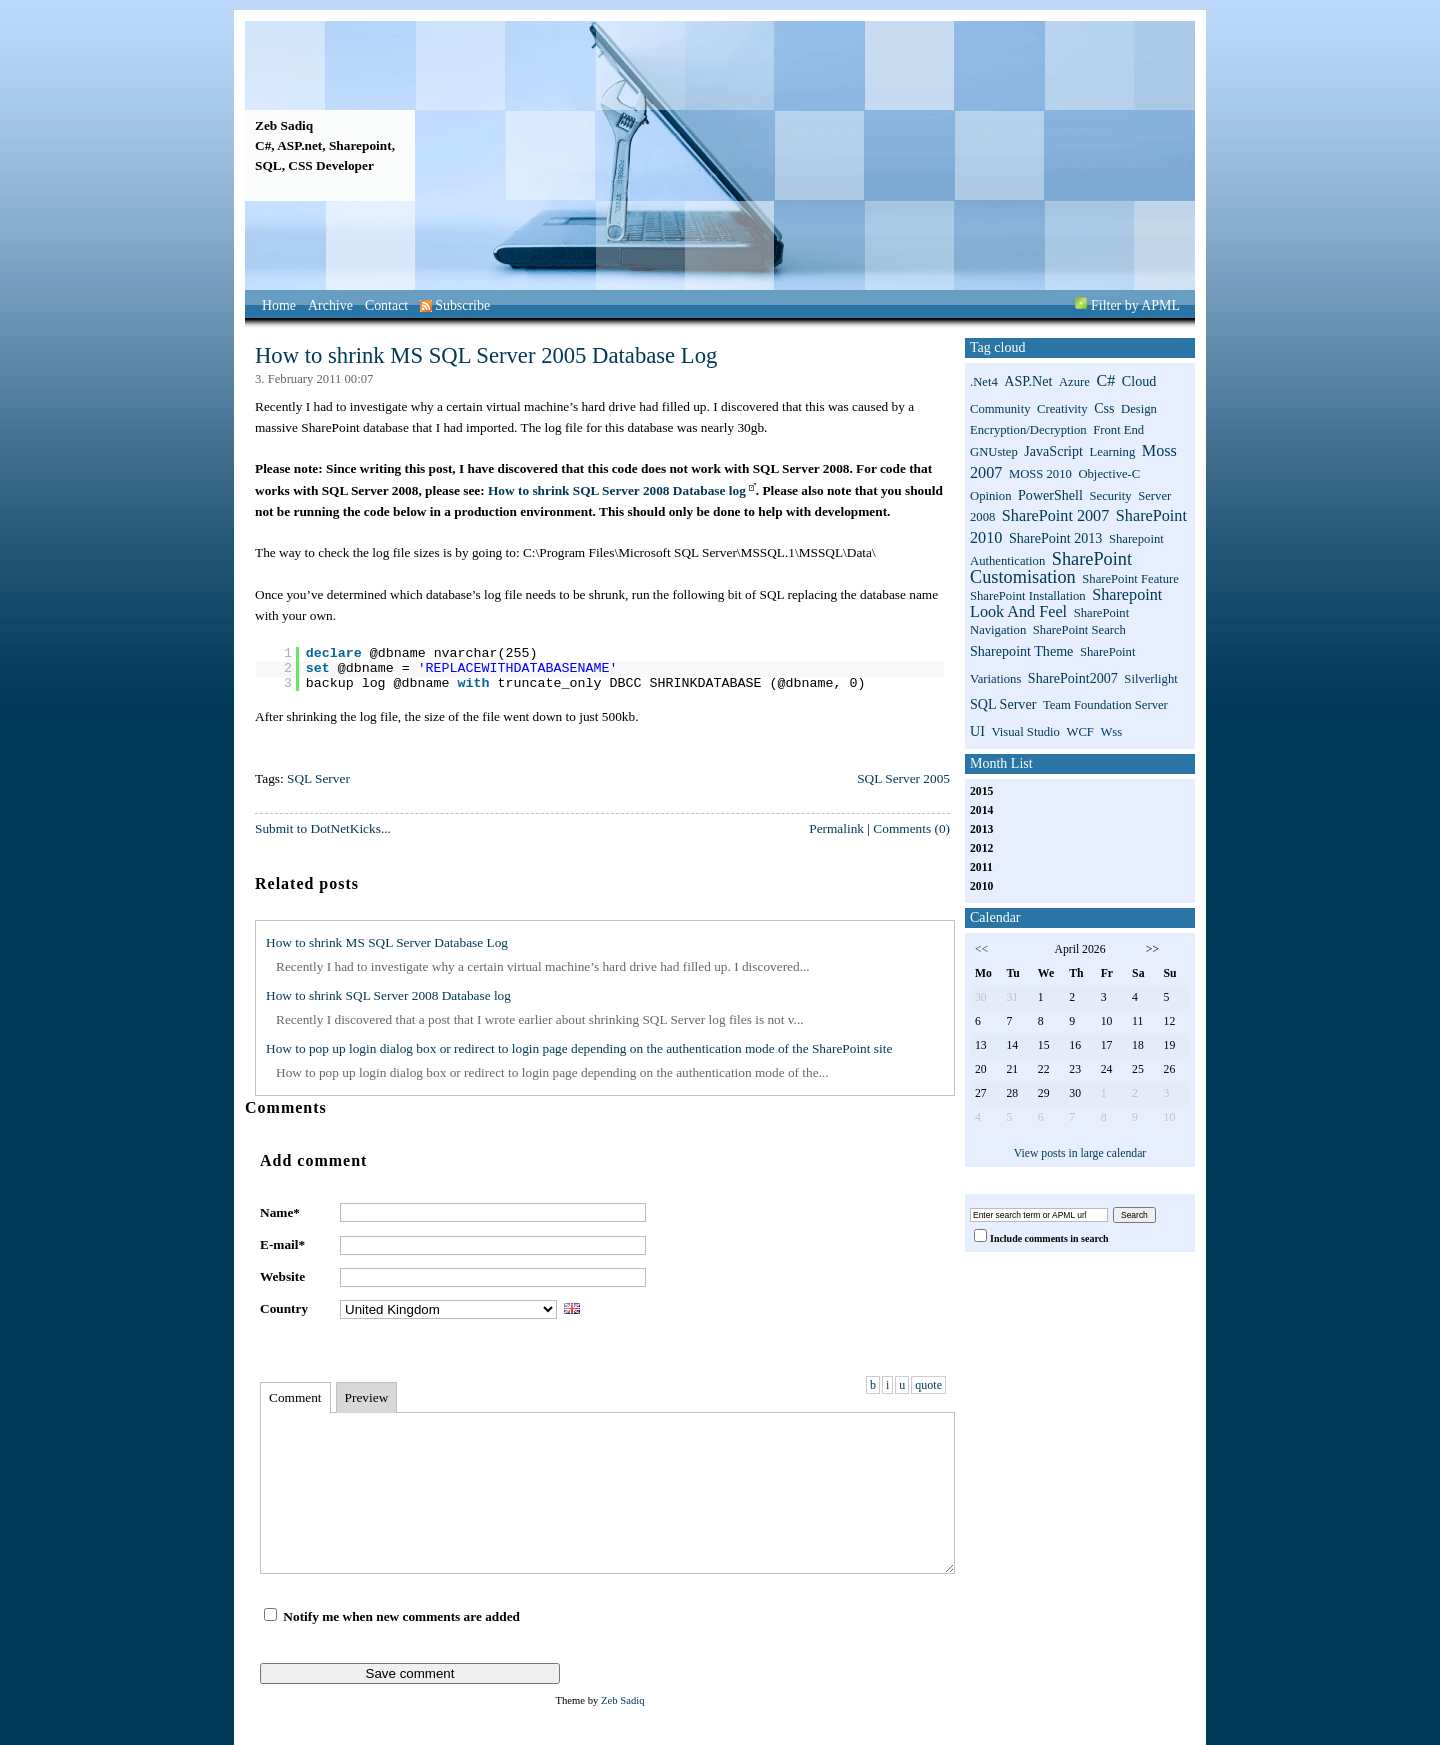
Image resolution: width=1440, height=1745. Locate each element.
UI (977, 731)
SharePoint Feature (1130, 579)
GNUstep (994, 452)
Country (284, 1308)
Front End (1118, 430)
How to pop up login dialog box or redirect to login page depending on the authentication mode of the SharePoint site (579, 1048)
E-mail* (282, 1244)
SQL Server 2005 (903, 778)
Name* (280, 1212)
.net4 (984, 382)
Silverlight (1150, 679)
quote (928, 1385)
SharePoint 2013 (1055, 538)
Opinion (991, 496)
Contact (386, 305)
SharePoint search (1079, 630)
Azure (1074, 382)
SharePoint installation (1028, 596)
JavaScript (1053, 451)
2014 (981, 810)
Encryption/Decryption (1028, 430)
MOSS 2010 (1040, 474)
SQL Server (318, 778)
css (1104, 408)
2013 (981, 829)
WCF (1079, 732)
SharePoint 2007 (1055, 516)
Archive (330, 305)
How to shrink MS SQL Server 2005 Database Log (486, 355)
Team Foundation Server (1105, 705)
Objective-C (1109, 474)
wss (1111, 732)
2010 (981, 886)
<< (981, 949)
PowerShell (1050, 495)
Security (1110, 496)
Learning (1113, 452)
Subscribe (455, 305)
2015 (981, 791)
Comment (295, 1397)
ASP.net (1028, 381)
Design (1139, 409)
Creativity (1062, 409)
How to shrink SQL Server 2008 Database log (617, 490)
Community (1000, 409)
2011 (981, 867)
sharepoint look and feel (1066, 603)
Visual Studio (1025, 732)
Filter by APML (1135, 305)
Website (282, 1276)
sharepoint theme (1021, 651)
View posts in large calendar (1080, 1153)
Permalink (836, 828)
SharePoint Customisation (1051, 568)
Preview (367, 1397)
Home (279, 305)
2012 (981, 848)
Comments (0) (911, 828)
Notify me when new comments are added (401, 1616)
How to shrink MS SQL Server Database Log (387, 942)
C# (1105, 381)
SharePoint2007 (1073, 678)
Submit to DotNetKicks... (323, 828)
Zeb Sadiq (284, 125)
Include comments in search (1049, 1238)
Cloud (1139, 381)
